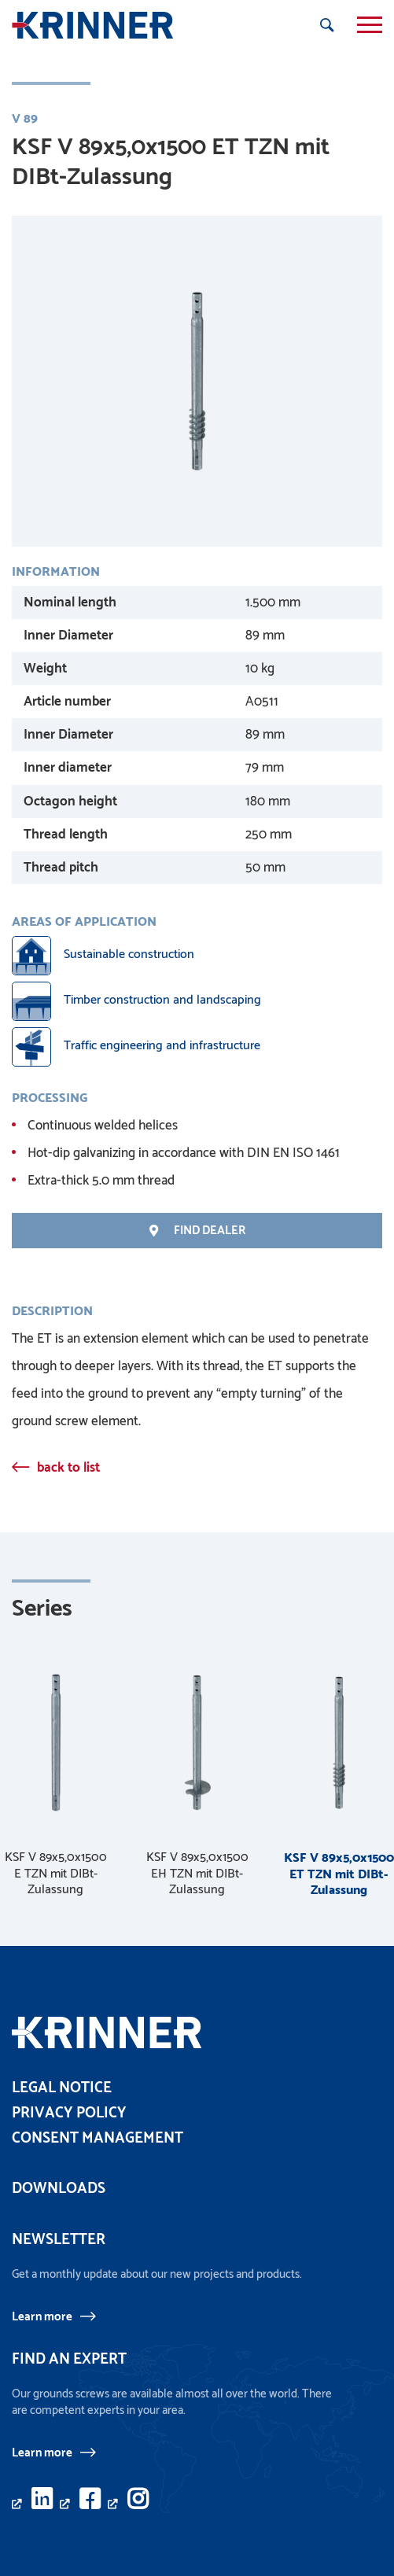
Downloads (58, 2188)
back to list (68, 1468)
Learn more (42, 2316)
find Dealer (197, 1230)
